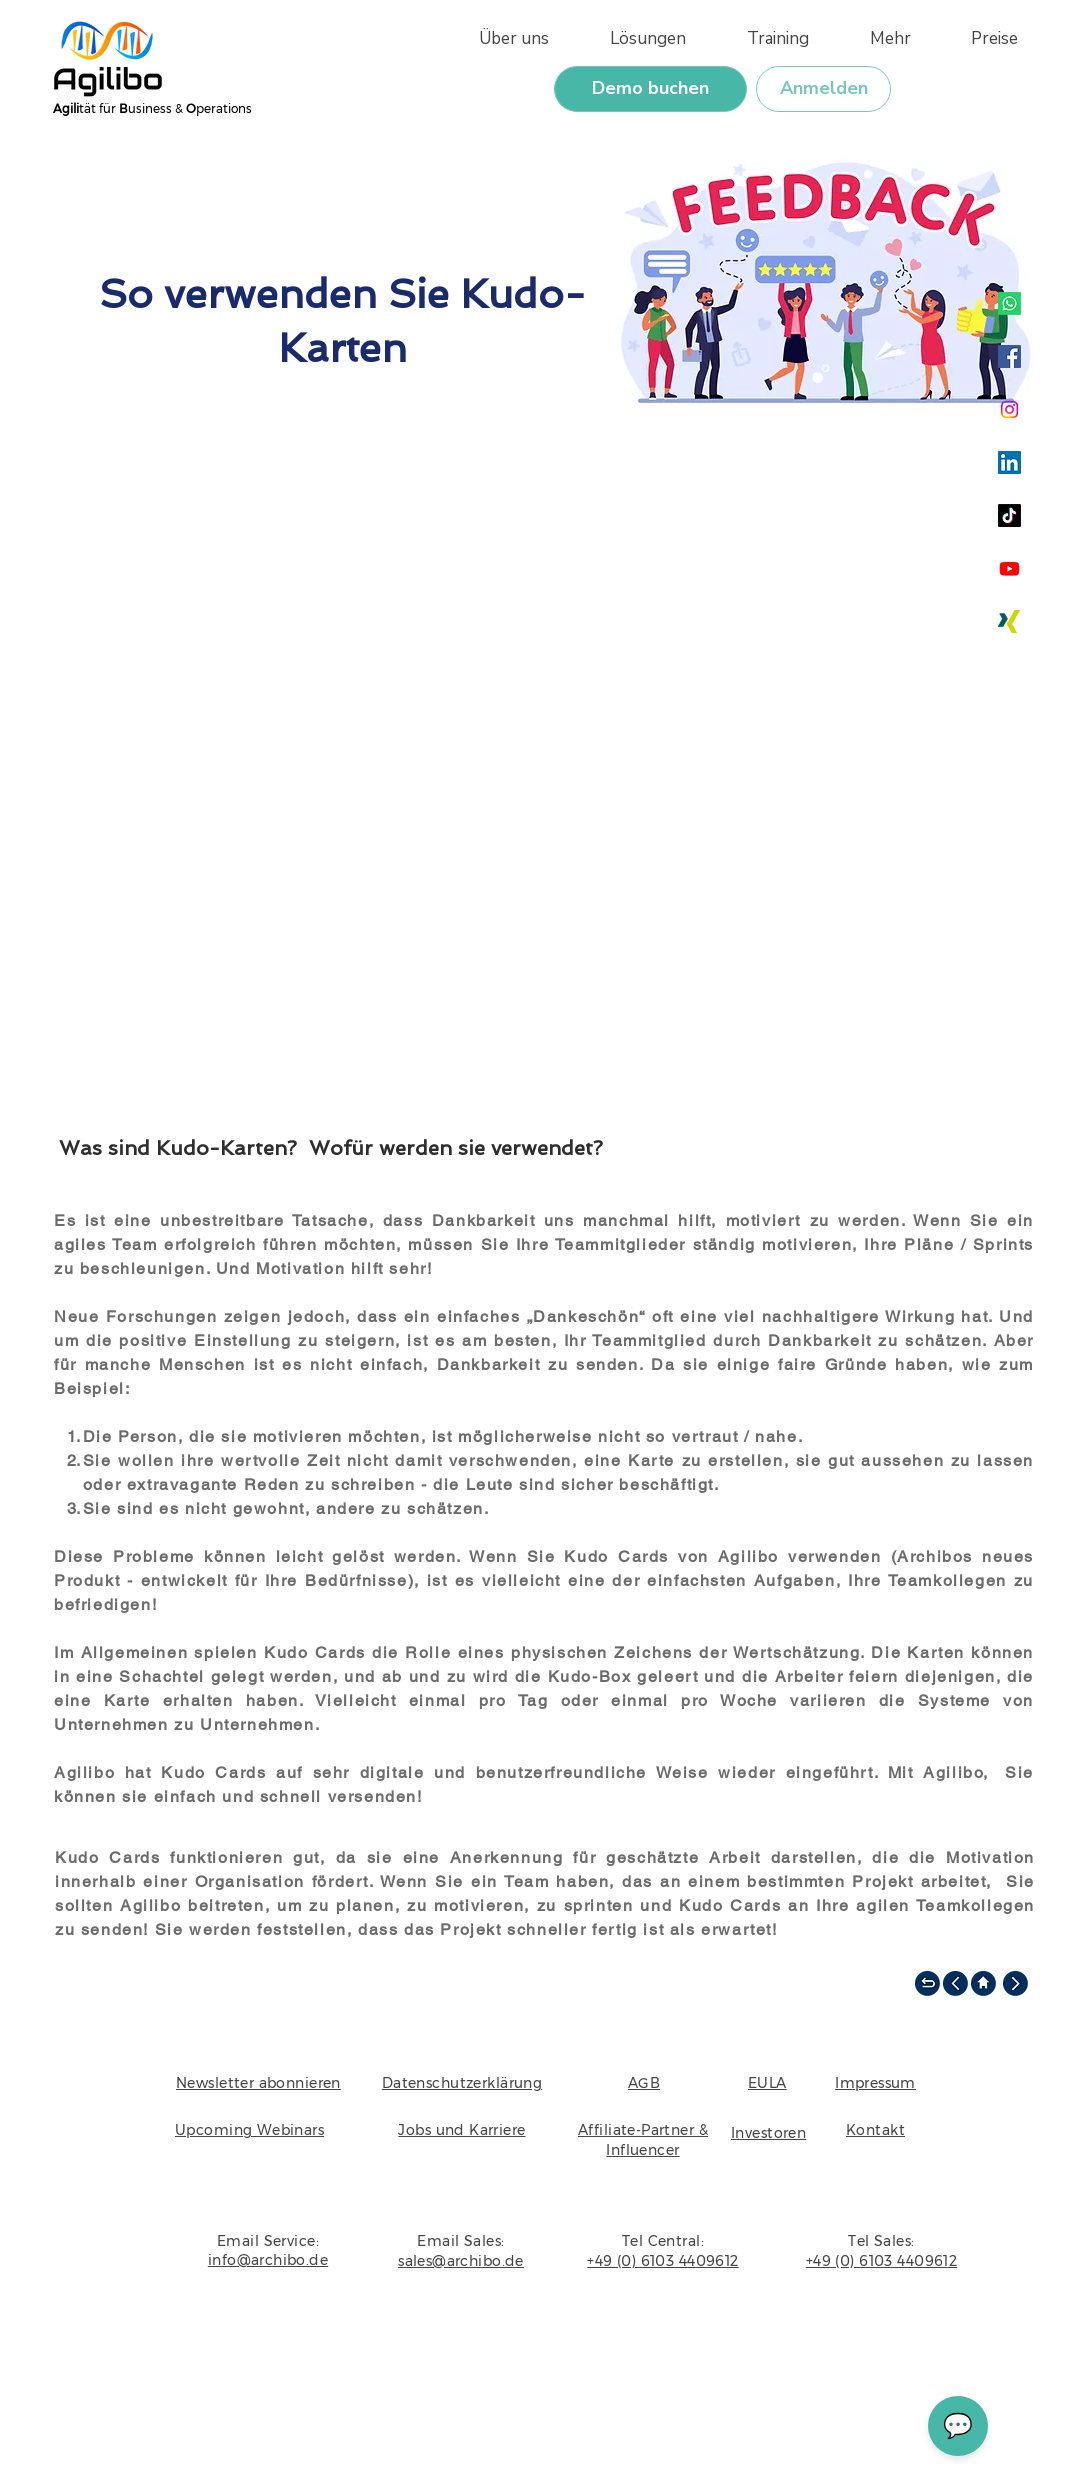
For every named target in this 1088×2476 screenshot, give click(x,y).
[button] (875, 38)
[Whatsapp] (1009, 303)
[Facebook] (1009, 356)
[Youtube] (1009, 568)
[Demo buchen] (650, 89)
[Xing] (1009, 621)
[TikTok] (1009, 515)
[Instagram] (1009, 409)
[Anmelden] (823, 89)
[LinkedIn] (1009, 462)
